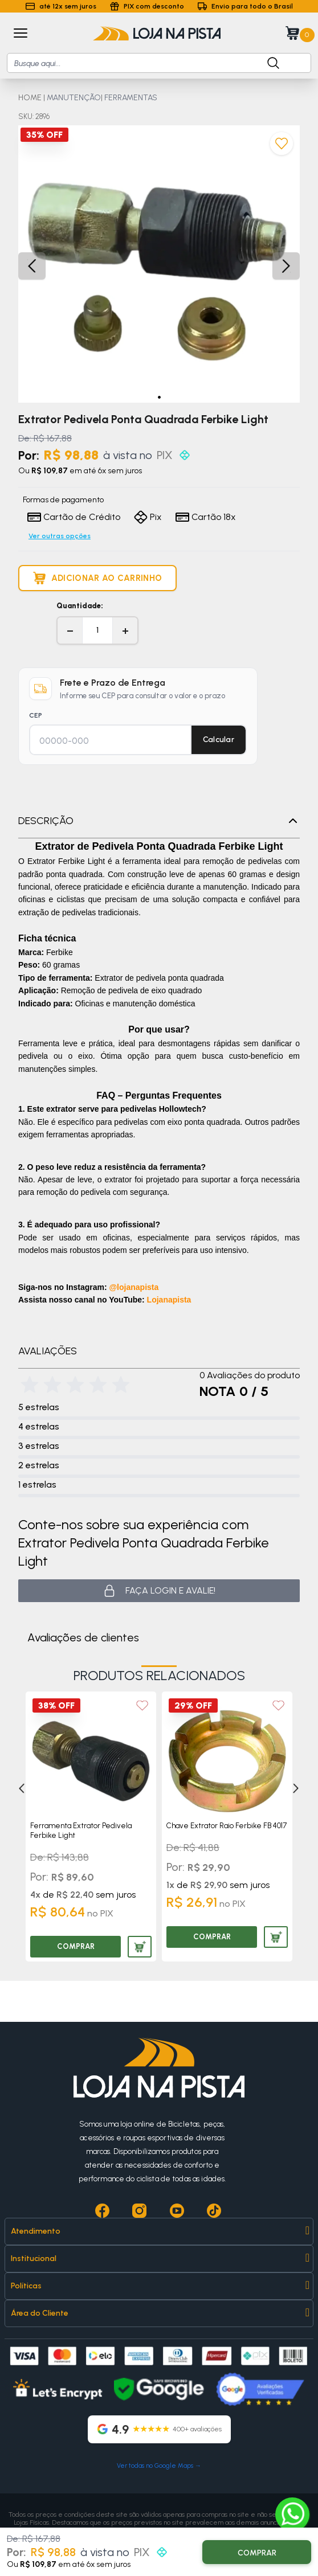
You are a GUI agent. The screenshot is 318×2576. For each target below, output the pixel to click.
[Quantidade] (97, 629)
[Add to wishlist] (142, 1705)
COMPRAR (257, 2553)
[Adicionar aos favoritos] (281, 143)
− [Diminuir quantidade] (70, 630)
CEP (36, 715)
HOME (30, 98)
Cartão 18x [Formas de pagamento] (206, 517)
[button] (159, 397)
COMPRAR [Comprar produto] (76, 1946)
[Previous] (17, 1788)
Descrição (159, 821)
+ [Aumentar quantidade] (125, 630)
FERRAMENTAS (130, 98)
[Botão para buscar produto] (267, 63)
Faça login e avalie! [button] (159, 1591)
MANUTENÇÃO (74, 98)
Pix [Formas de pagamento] (148, 517)
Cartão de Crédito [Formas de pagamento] (73, 517)
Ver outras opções (59, 536)
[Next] (291, 1788)
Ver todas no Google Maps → (159, 2465)
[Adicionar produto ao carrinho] (97, 578)
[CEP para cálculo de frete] (110, 741)
